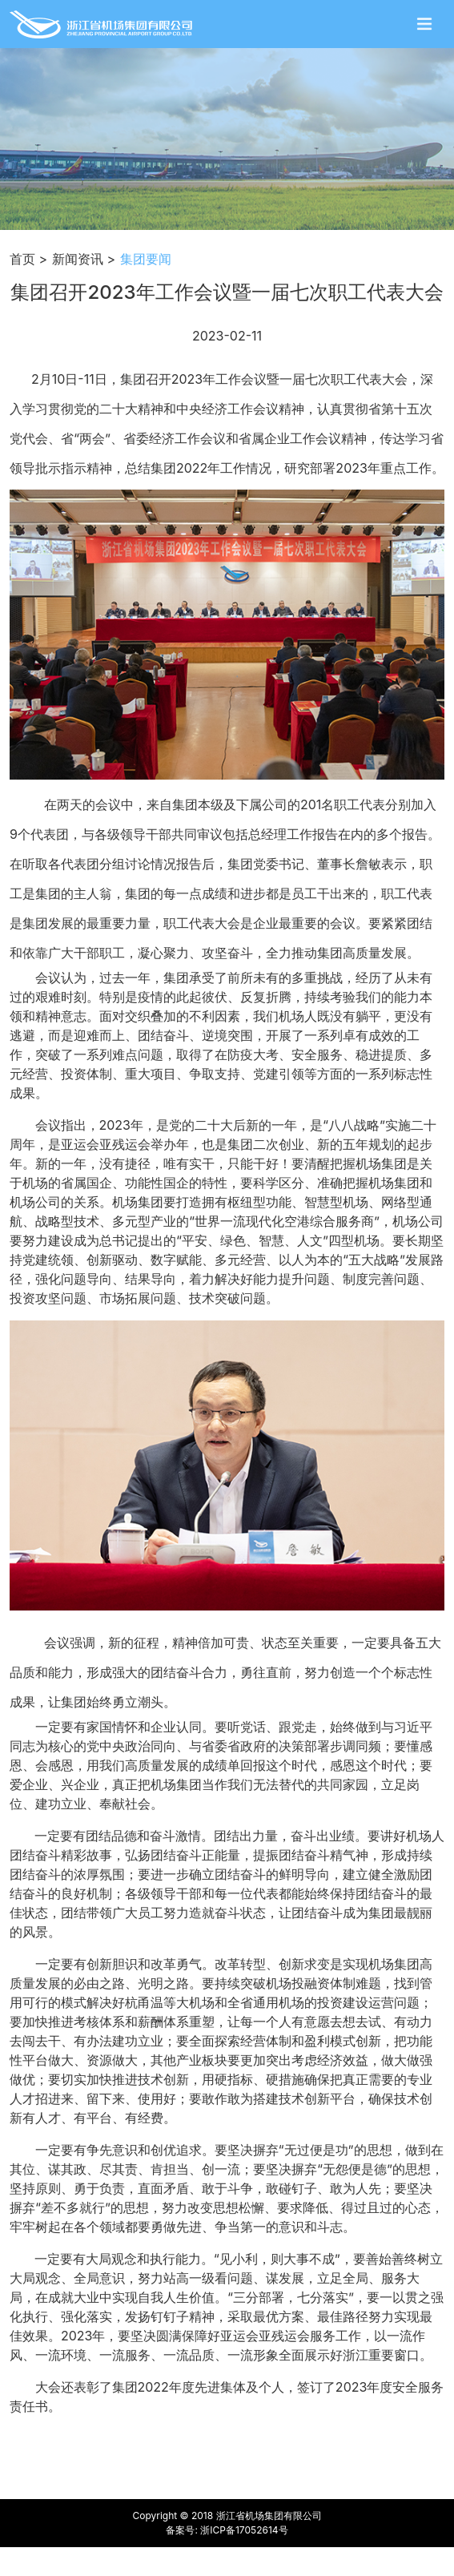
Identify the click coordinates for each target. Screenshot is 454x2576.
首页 (22, 259)
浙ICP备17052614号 (243, 2530)
